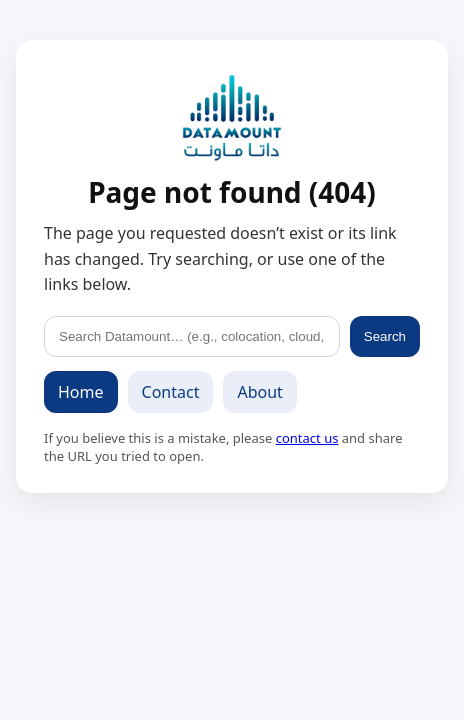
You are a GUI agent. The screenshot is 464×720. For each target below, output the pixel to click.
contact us (307, 438)
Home (81, 392)
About (259, 392)
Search (385, 336)
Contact (171, 392)
